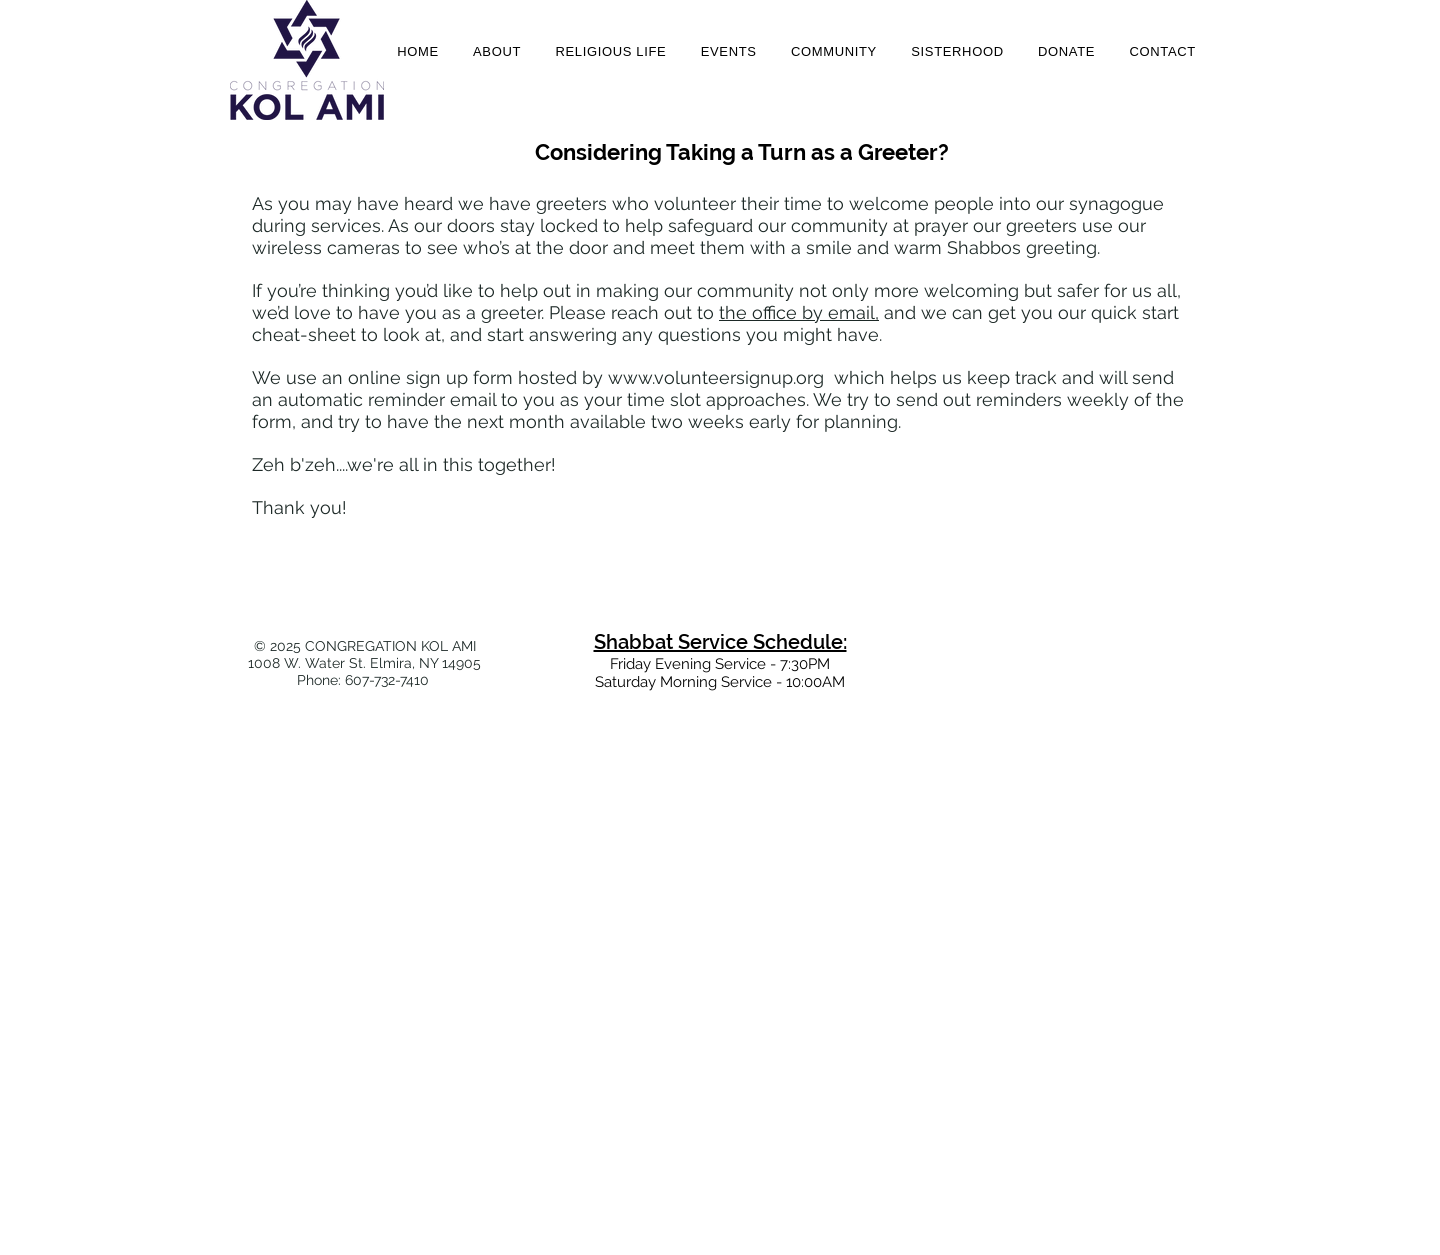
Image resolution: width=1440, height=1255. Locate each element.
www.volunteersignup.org (716, 377)
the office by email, (799, 312)
